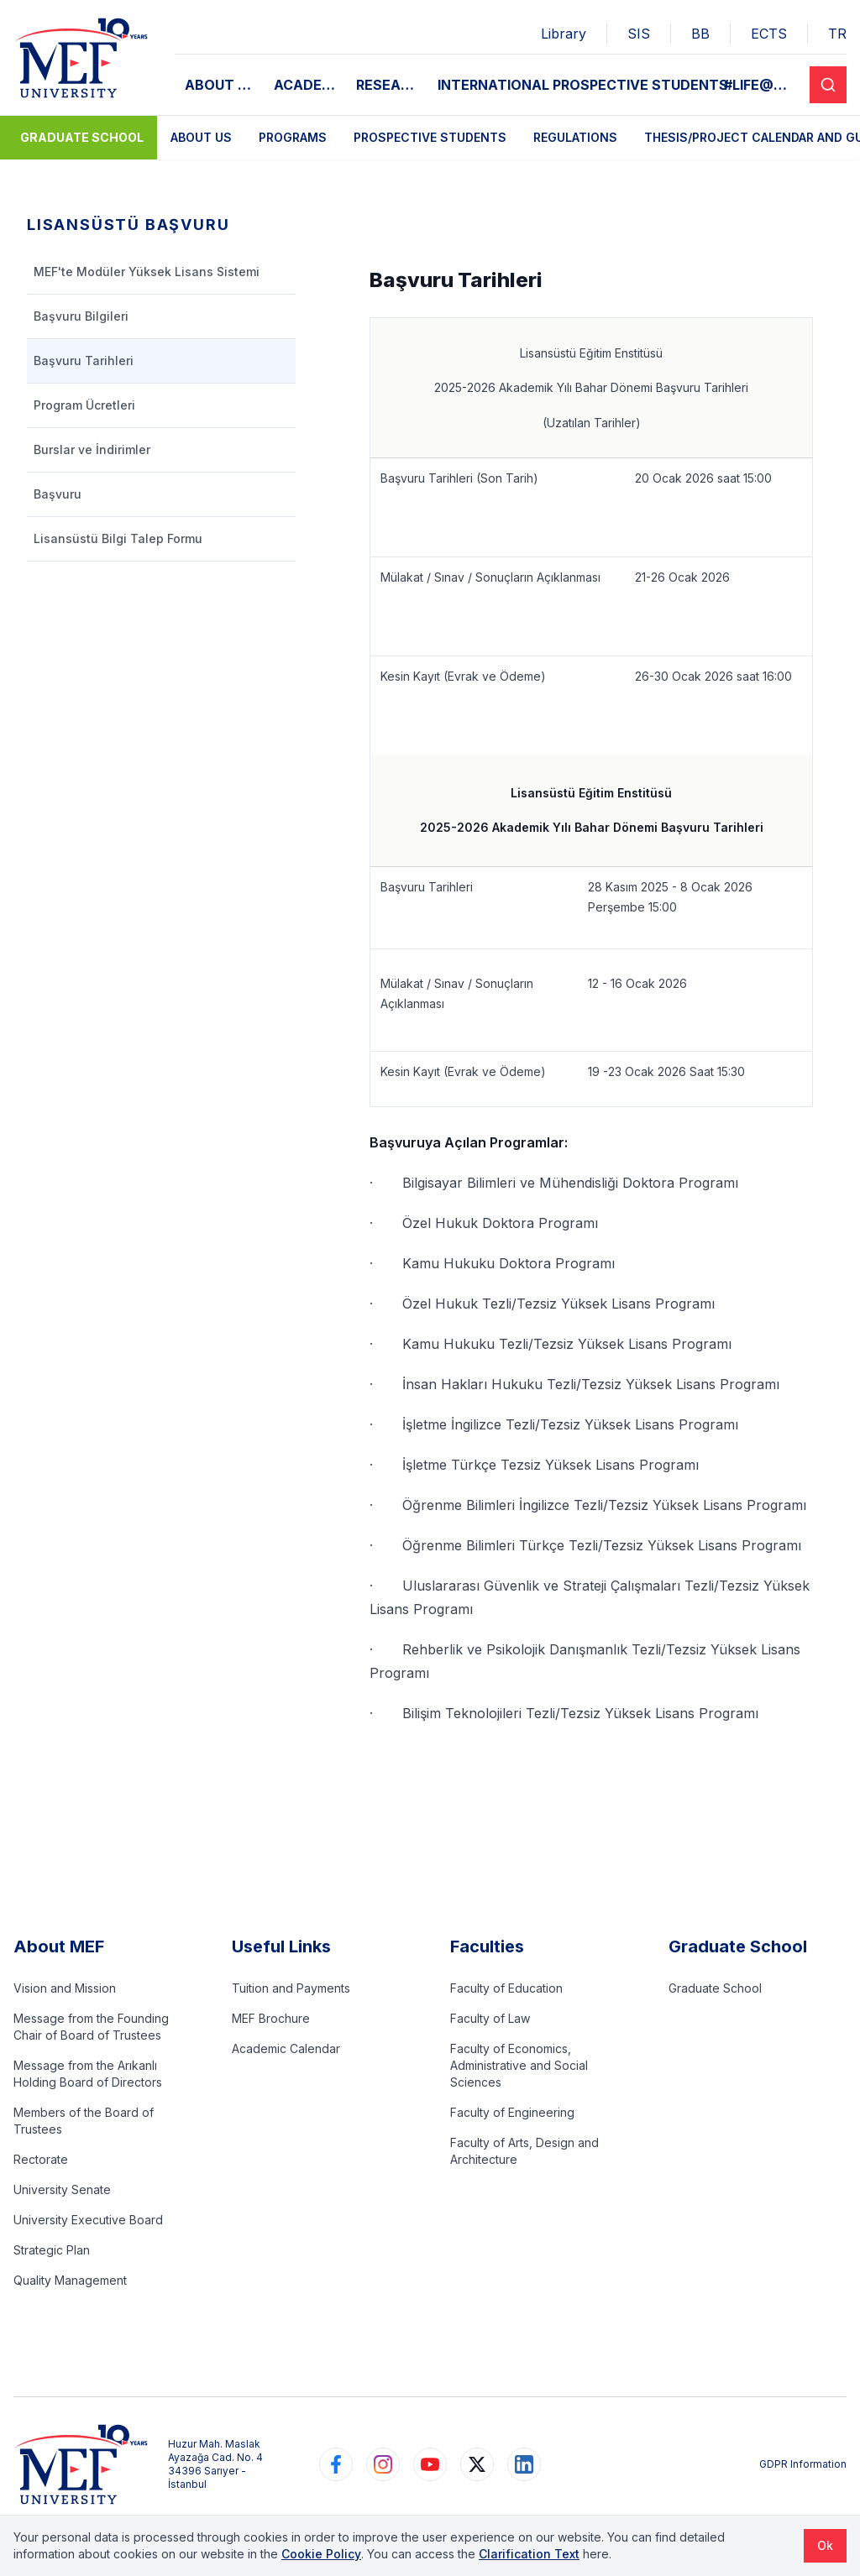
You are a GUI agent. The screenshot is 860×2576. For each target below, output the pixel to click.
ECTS (769, 33)
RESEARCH (391, 84)
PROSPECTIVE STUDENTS (640, 84)
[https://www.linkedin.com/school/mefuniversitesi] (524, 2464)
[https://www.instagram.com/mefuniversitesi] (383, 2464)
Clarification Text (529, 2554)
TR (837, 33)
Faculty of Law (490, 2018)
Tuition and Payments (291, 1988)
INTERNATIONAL (493, 84)
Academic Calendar (286, 2048)
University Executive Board (88, 2220)
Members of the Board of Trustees (83, 2120)
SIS (638, 33)
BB (700, 33)
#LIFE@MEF (762, 84)
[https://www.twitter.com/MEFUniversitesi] (477, 2464)
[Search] (828, 84)
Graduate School (82, 137)
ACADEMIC (310, 84)
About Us (201, 137)
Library (563, 33)
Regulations (575, 137)
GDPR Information (803, 2464)
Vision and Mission (64, 1988)
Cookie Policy (321, 2554)
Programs (293, 137)
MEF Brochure (271, 2018)
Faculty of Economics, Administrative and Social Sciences (519, 2065)
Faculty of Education (506, 1988)
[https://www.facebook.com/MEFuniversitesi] (336, 2464)
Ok (825, 2545)
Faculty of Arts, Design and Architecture (524, 2150)
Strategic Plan (51, 2250)
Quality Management (70, 2280)
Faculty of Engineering (512, 2112)
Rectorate (40, 2159)
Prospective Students (430, 137)
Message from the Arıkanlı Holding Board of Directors (87, 2073)
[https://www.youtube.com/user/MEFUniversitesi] (430, 2464)
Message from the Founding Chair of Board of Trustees (91, 2026)
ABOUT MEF (224, 84)
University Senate (62, 2189)
